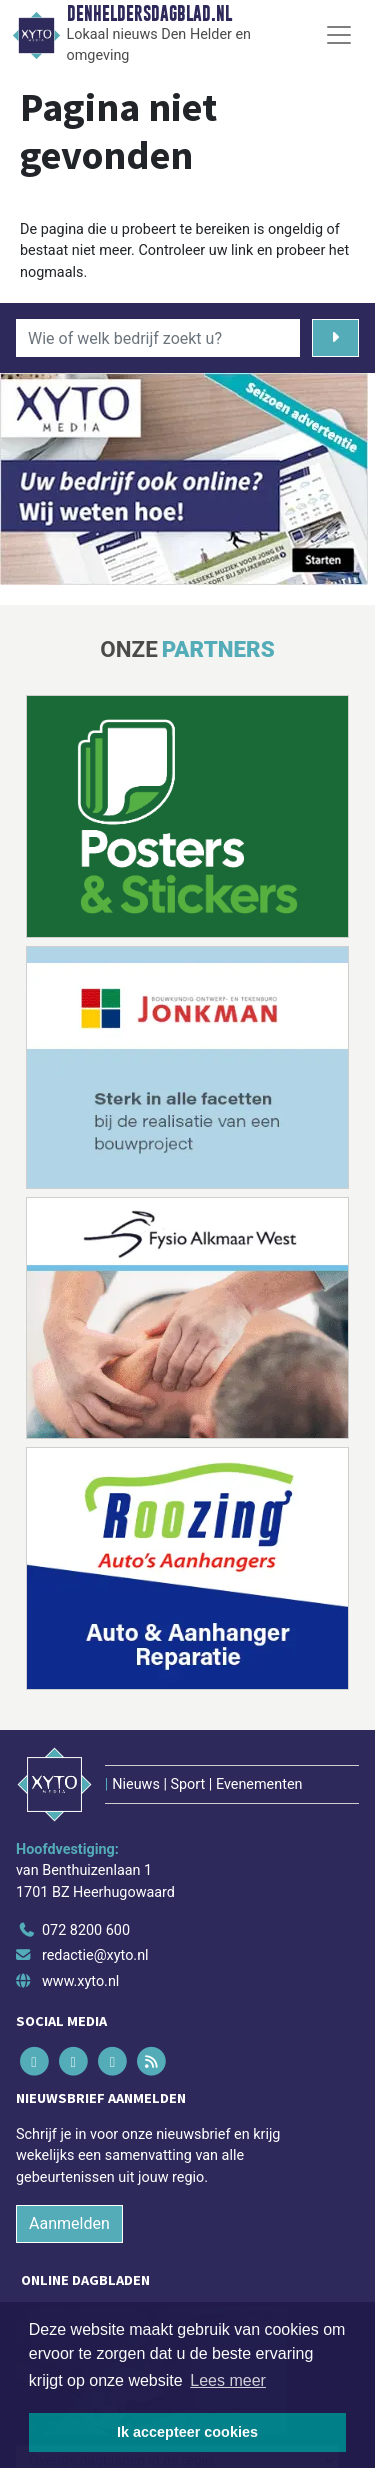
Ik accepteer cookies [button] (187, 2432)
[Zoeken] (335, 338)
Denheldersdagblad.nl (149, 14)
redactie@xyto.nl (95, 1955)
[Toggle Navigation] (339, 35)
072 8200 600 (86, 1930)
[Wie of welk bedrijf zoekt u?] (158, 338)
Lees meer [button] (228, 2380)
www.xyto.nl (80, 1981)
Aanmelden (69, 2223)
